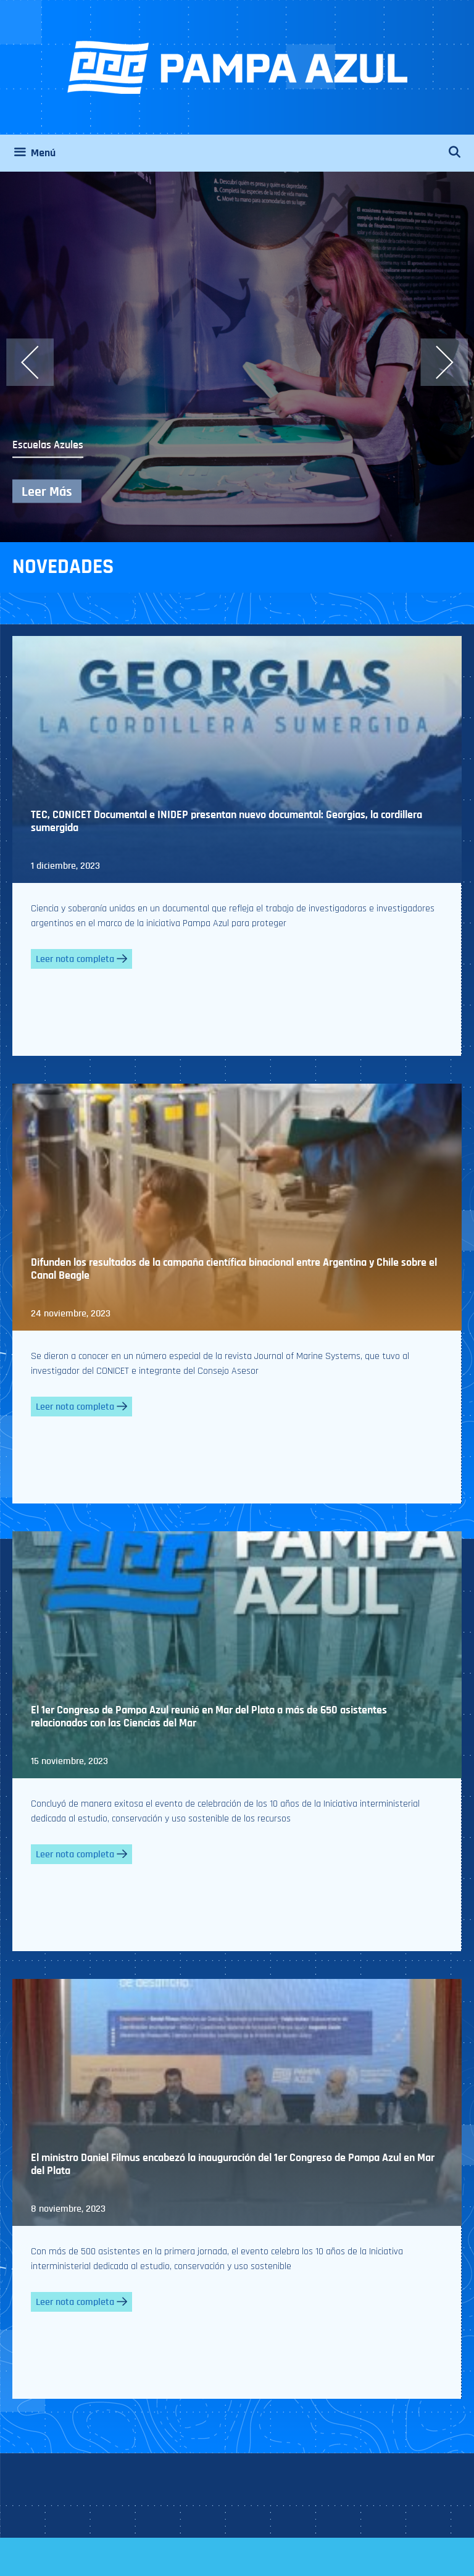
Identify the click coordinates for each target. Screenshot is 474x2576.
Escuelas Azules (47, 445)
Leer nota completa (81, 959)
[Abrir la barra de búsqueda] (460, 153)
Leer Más (47, 491)
